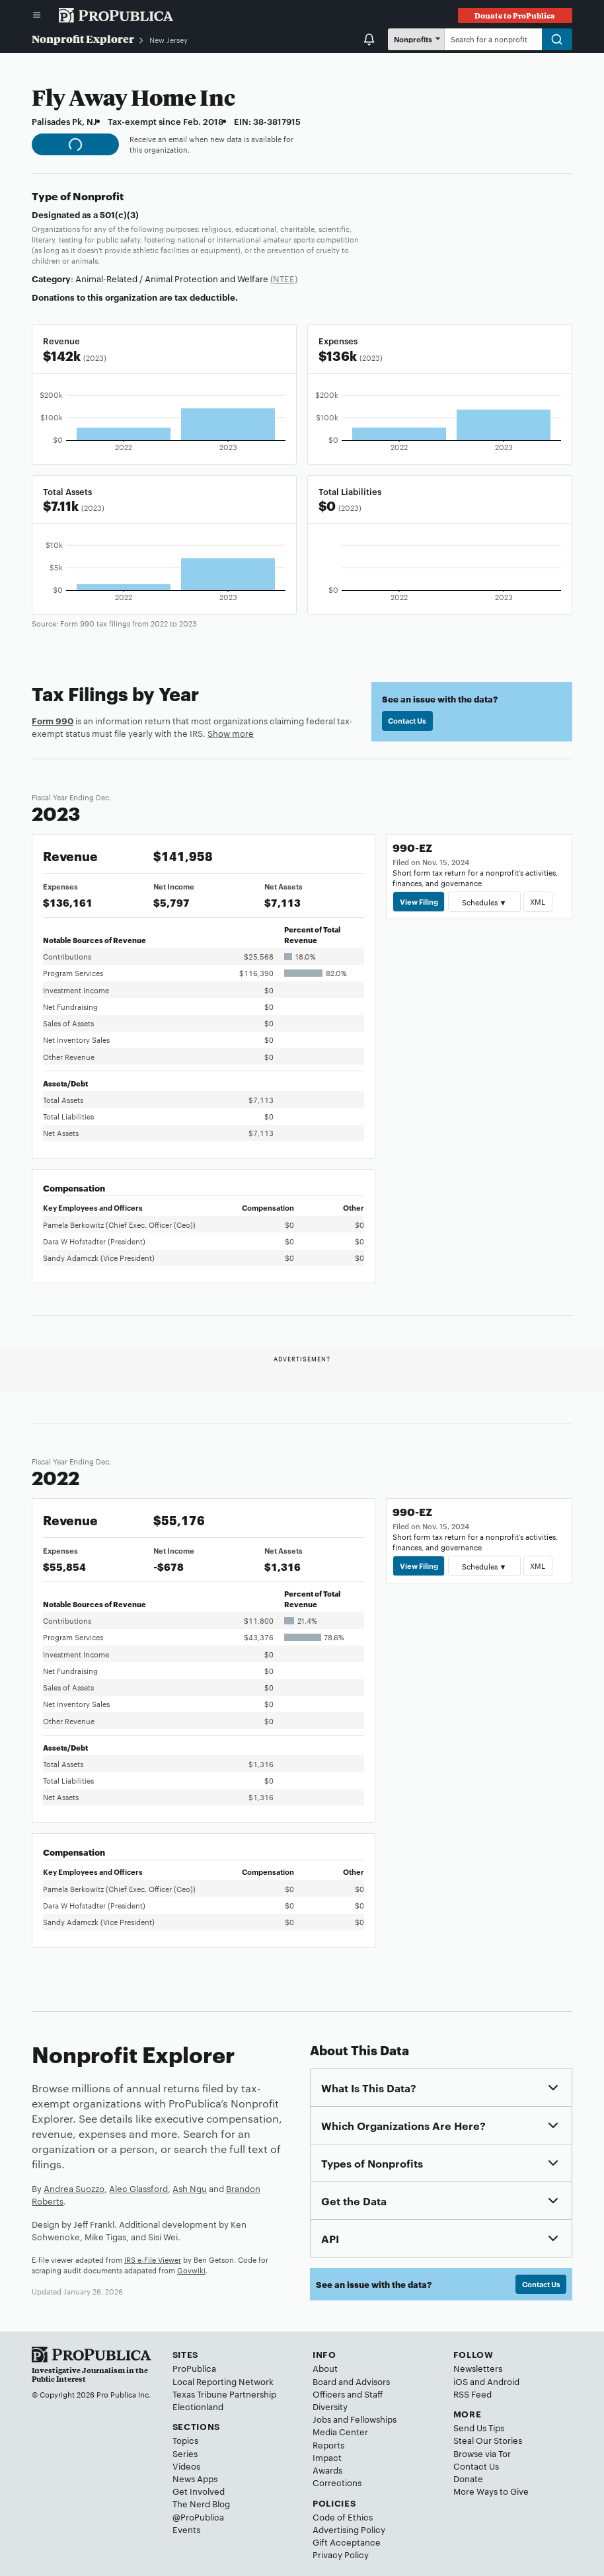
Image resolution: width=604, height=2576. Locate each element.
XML (537, 901)
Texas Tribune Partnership (224, 2394)
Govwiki (191, 2270)
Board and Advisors (351, 2381)
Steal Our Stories (487, 2440)
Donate (468, 2478)
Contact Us (407, 720)
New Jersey (168, 39)
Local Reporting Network (223, 2381)
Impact (327, 2457)
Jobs (322, 2419)
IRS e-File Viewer (152, 2259)
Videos (186, 2466)
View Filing (419, 901)
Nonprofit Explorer (83, 38)
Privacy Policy (341, 2554)
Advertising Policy (349, 2529)
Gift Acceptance (347, 2542)
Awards (327, 2470)
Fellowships (373, 2419)
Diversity (330, 2406)
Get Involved (198, 2491)
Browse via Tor (482, 2453)
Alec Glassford (138, 2188)
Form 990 (52, 720)
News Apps (194, 2478)
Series (185, 2453)
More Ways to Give (491, 2491)
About (325, 2368)
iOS (460, 2381)
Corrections (337, 2482)
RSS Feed (472, 2394)
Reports (328, 2444)
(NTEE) (283, 278)
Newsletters (477, 2368)
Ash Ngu (189, 2188)
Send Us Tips (478, 2427)
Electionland (197, 2406)
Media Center (340, 2431)
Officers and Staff (348, 2394)
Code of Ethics (343, 2516)
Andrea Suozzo (74, 2188)
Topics (185, 2440)
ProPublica (194, 2368)
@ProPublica (198, 2516)
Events (186, 2529)
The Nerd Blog (201, 2503)
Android (503, 2381)
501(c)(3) (119, 214)
